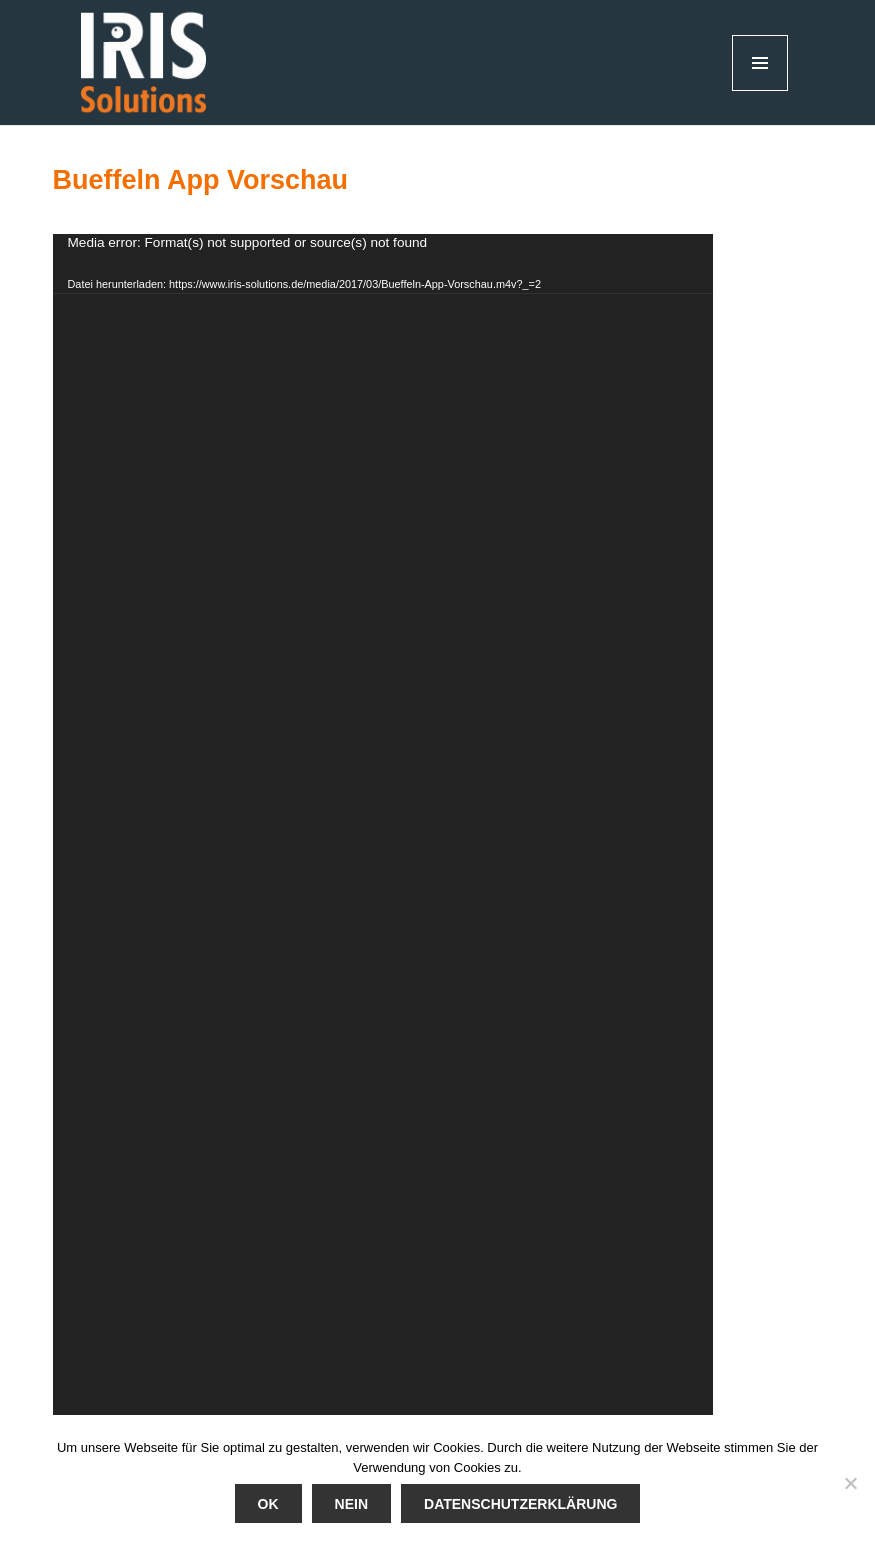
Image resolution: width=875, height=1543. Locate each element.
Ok (268, 1504)
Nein (351, 1504)
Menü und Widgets (760, 90)
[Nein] (850, 1483)
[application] (383, 824)
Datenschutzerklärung (520, 1504)
